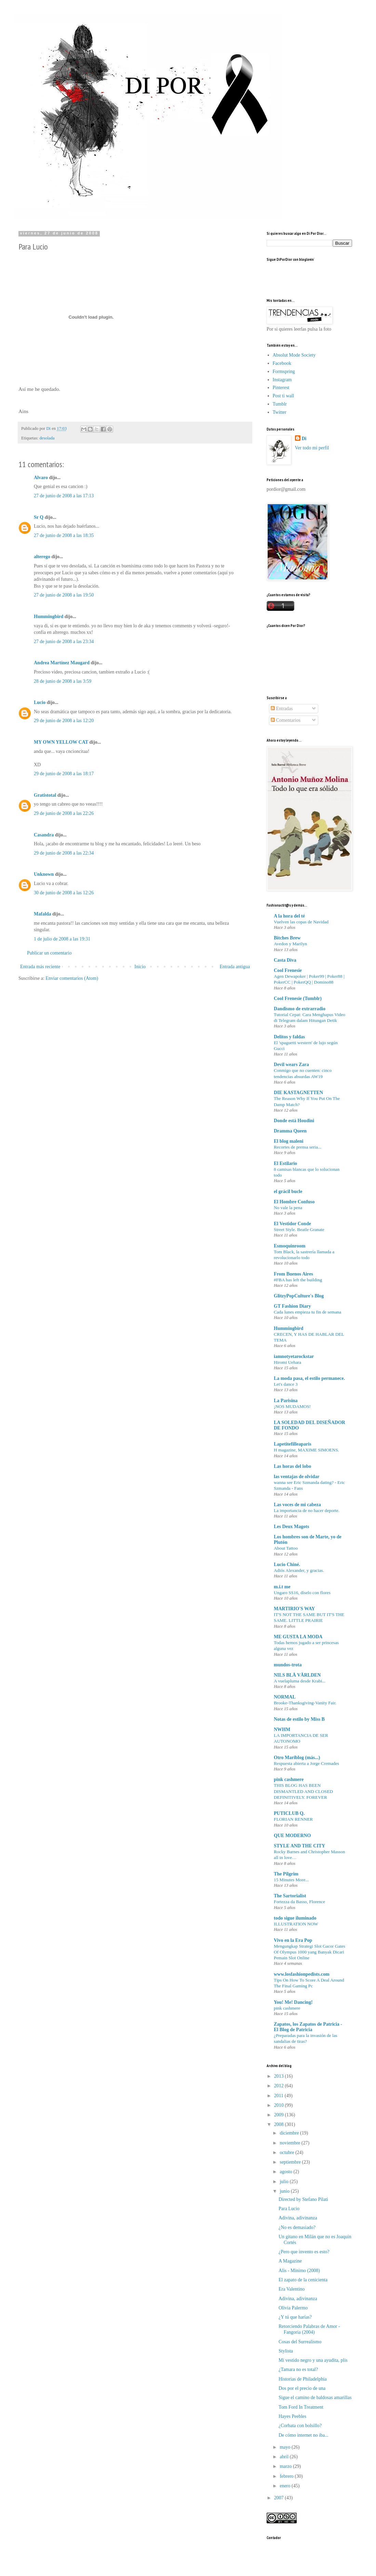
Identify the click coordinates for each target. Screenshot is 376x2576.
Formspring (284, 371)
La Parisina (286, 1400)
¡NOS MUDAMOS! (292, 1406)
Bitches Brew (287, 937)
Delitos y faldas (289, 1036)
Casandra (44, 834)
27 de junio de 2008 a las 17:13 (64, 495)
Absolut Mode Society (294, 355)
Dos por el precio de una (302, 2388)
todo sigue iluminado (295, 1918)
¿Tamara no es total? (298, 2369)
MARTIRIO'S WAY (294, 1608)
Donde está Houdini (294, 1120)
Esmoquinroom (289, 1245)
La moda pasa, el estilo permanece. (309, 1378)
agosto (286, 2171)
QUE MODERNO (292, 1835)
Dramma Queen (290, 1130)
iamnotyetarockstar (294, 1356)
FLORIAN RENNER (293, 1819)
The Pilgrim (286, 1873)
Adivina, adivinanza (298, 2217)
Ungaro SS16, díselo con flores (302, 1592)
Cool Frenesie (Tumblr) (298, 998)
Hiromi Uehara (287, 1362)
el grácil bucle (288, 1191)
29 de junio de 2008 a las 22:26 (64, 813)
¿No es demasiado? (297, 2227)
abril (285, 2456)
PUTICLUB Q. (289, 1813)
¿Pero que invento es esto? (304, 2251)
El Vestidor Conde (292, 1223)
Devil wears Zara (291, 1064)
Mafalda (42, 914)
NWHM (282, 1729)
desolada (47, 438)
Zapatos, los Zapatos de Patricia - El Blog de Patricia (308, 2027)
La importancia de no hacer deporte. (306, 1510)
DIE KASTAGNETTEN (298, 1092)
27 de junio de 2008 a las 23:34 (64, 641)
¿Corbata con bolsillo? (300, 2425)
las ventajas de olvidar (296, 1476)
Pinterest (281, 387)
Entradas (282, 708)
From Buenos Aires (293, 1274)
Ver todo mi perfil (312, 447)
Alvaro (41, 477)
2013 (279, 2076)
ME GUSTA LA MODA (298, 1636)
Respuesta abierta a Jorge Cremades (306, 1763)
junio (285, 2191)
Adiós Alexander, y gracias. (299, 1570)
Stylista (286, 2351)
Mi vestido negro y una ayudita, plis (313, 2360)
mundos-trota (287, 1664)
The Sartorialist (290, 1895)
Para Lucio (289, 2208)
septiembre (291, 2162)
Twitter (279, 412)
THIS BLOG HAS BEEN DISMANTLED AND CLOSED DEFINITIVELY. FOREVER (303, 1791)
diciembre (290, 2133)
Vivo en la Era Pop (293, 1940)
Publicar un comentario (49, 953)
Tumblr (280, 404)
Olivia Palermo (293, 2307)
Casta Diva (285, 960)
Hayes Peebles (292, 2416)
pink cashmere (289, 1779)
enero (286, 2485)
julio (285, 2181)
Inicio (140, 966)
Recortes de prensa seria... (297, 1147)
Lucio (39, 702)
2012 (279, 2085)
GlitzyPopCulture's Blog (299, 1295)
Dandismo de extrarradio (299, 1008)
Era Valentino (292, 2289)
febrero (287, 2476)
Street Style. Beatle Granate (299, 1229)
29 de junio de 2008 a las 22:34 (64, 853)
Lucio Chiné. (287, 1564)
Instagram (282, 379)
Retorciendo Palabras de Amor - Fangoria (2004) (309, 2329)
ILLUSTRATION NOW (296, 1923)
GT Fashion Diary (292, 1306)
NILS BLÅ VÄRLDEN (297, 1675)
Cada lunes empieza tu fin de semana (307, 1312)
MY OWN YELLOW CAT (61, 742)
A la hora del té (289, 916)
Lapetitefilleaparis (292, 1444)
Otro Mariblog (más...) (297, 1757)
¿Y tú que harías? (295, 2317)
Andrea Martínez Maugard (62, 662)
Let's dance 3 (286, 1384)
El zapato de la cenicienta (303, 2279)
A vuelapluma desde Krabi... (299, 1680)
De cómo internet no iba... (303, 2435)
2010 (279, 2105)
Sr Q (38, 517)
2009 (279, 2114)
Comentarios (285, 720)
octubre (287, 2152)
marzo (286, 2466)
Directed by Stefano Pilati (303, 2199)
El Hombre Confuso (294, 1201)
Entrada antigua (235, 966)
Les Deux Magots (291, 1526)
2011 (279, 2095)
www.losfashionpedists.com (302, 1974)
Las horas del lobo (292, 1466)
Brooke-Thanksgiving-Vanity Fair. (305, 1702)
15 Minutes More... (291, 1879)
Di (304, 438)
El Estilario (285, 1163)
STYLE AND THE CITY (299, 1845)
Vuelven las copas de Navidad (301, 921)
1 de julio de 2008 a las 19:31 (62, 938)
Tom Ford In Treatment (301, 2407)
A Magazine (290, 2261)
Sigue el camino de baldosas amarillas (315, 2397)
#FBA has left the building (298, 1279)
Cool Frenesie (288, 970)
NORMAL (285, 1697)
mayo (286, 2447)
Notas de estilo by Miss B (299, 1719)
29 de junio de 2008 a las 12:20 (64, 720)
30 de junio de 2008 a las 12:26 (64, 892)
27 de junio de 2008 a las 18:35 (64, 535)
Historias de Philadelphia (303, 2379)
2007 (279, 2497)
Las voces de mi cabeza (297, 1504)
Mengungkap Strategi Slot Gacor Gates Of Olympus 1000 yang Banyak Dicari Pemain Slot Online (309, 1952)
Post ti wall (283, 395)
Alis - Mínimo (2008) (299, 2270)
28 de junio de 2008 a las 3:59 (62, 681)
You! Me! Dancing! (293, 2002)
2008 (279, 2124)
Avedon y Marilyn (290, 943)
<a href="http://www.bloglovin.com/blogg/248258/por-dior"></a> (297, 276)
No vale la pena (288, 1207)
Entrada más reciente (40, 966)
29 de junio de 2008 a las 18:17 (64, 773)
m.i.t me (282, 1586)
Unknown (44, 874)
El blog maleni (288, 1141)
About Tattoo (286, 1548)
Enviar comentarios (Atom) (71, 978)
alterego (42, 556)
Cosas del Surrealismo (300, 2341)
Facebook (282, 363)
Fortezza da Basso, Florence (299, 1901)
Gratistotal (45, 795)
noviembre (290, 2142)
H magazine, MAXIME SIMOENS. (306, 1449)
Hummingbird (48, 616)
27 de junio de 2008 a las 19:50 (64, 595)
